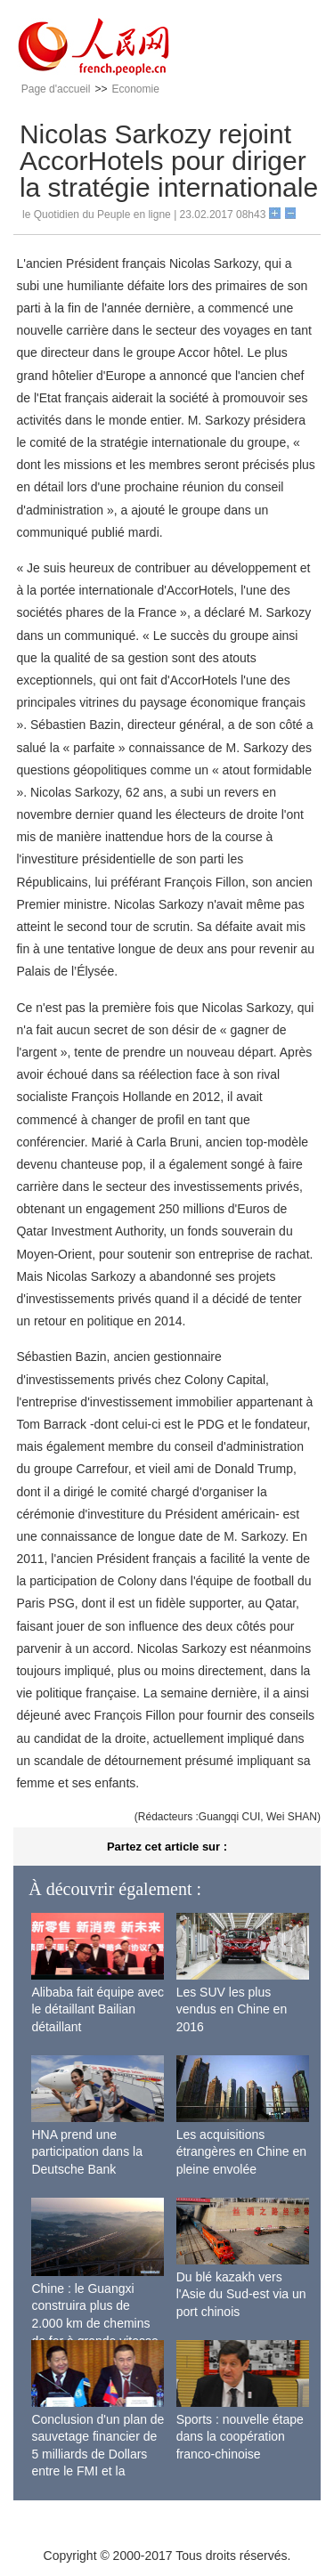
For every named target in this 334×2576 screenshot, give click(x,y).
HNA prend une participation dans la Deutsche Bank (87, 2151)
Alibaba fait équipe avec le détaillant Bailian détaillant (97, 2009)
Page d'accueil (56, 89)
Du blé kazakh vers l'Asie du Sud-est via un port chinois (241, 2294)
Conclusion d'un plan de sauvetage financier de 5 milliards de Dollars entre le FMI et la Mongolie (97, 2454)
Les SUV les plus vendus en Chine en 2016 (232, 2009)
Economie (135, 89)
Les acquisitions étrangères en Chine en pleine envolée (241, 2151)
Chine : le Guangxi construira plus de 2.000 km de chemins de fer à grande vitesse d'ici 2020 (94, 2323)
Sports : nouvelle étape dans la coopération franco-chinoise (240, 2436)
